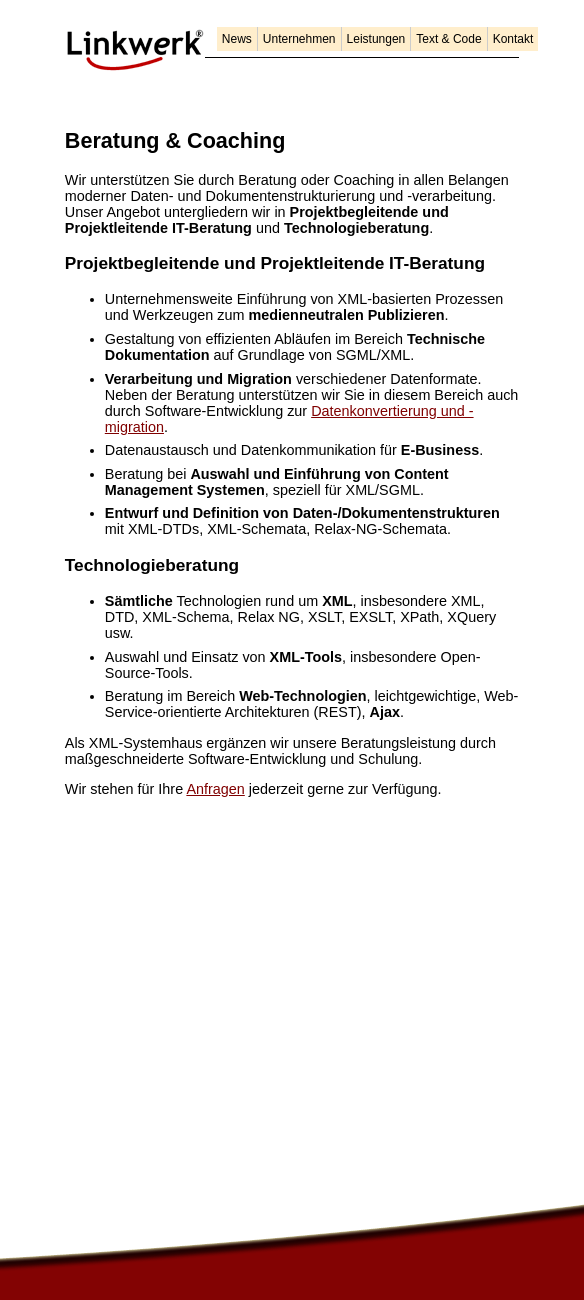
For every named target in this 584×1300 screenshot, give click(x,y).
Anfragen (215, 789)
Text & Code (448, 39)
